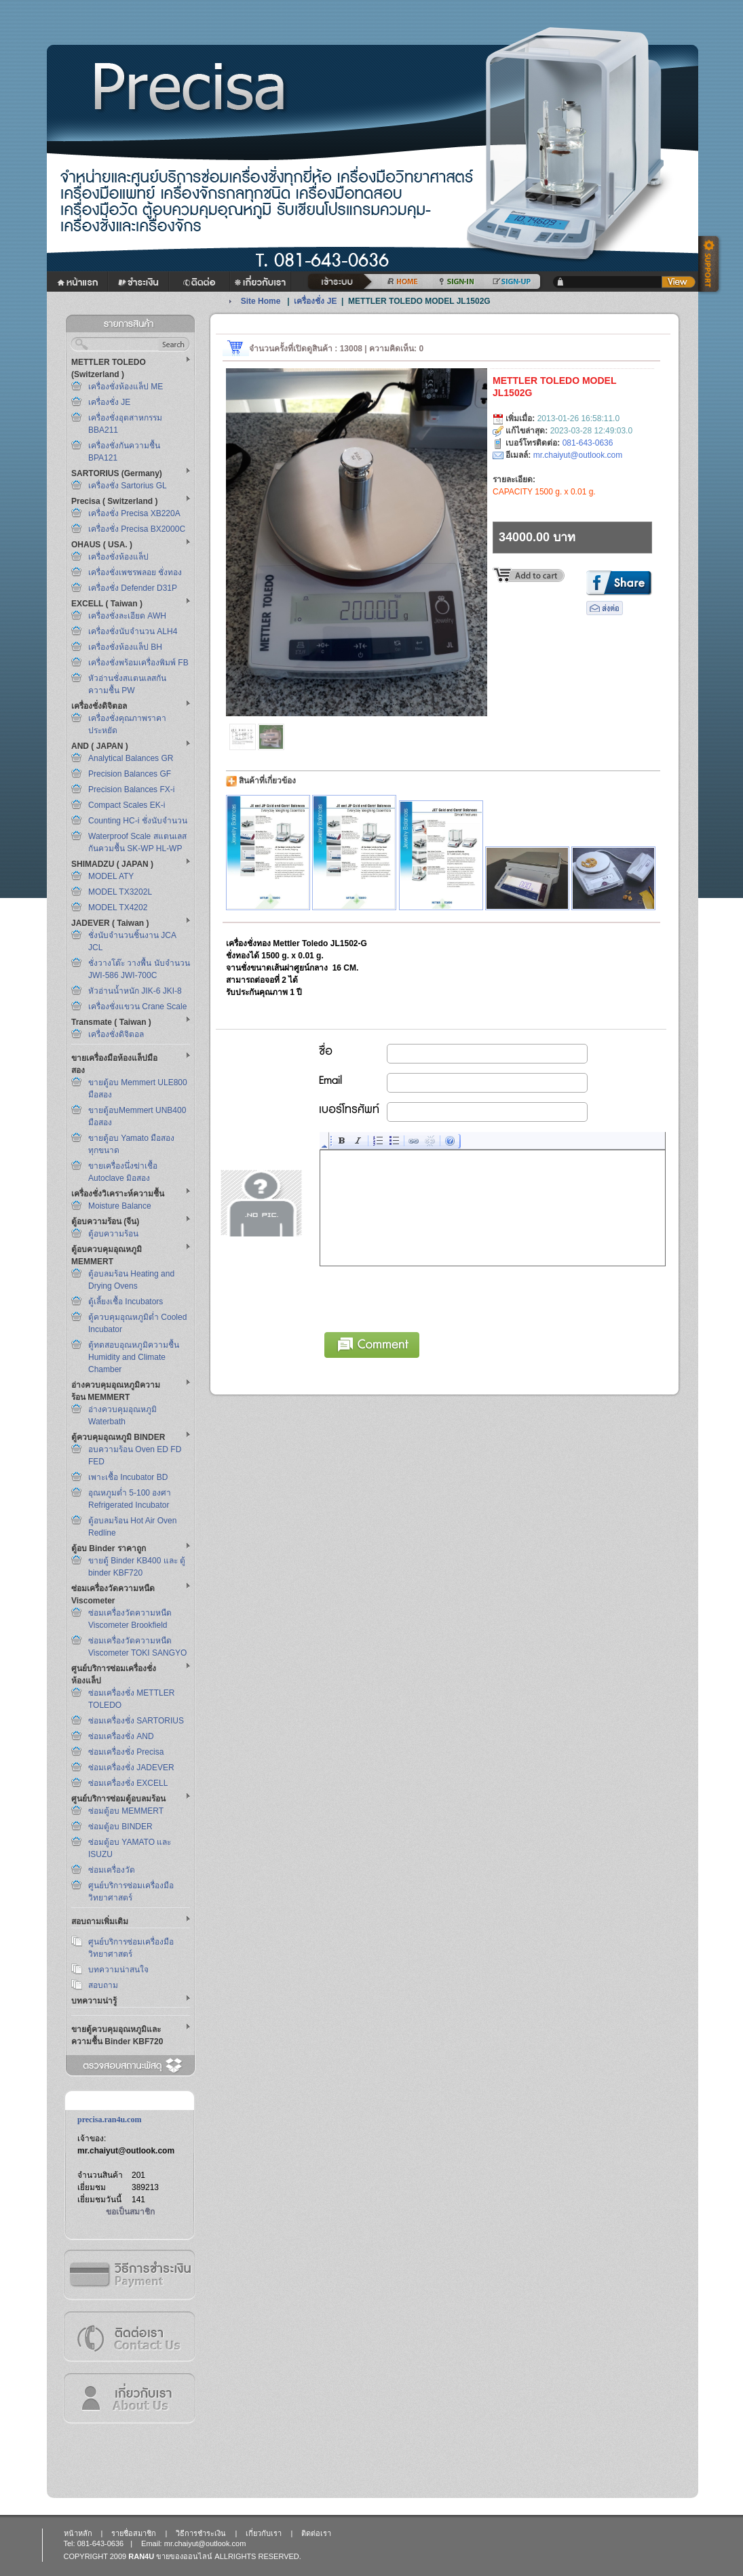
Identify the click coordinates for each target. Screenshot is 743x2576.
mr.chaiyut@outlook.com (125, 2150)
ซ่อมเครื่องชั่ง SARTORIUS (136, 1720)
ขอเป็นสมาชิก (130, 2212)
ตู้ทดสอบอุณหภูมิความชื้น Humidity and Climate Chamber (133, 1357)
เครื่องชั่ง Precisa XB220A (134, 513)
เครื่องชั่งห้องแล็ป (118, 557)
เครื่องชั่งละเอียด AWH (127, 616)
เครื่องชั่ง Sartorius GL (127, 485)
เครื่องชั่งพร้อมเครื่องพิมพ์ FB (138, 662)
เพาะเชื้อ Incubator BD (128, 1477)
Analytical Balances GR (130, 758)
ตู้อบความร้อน (113, 1233)
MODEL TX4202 (117, 907)
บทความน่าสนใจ (118, 1969)
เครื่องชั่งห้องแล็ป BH (125, 647)
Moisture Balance (119, 1206)
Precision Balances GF (129, 774)
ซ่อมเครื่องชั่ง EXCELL (128, 1783)
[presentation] (423, 1296)
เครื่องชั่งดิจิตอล (116, 1034)
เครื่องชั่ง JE (109, 402)
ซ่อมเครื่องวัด (111, 1870)
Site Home (261, 301)
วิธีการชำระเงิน (128, 2274)
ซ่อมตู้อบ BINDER (120, 1826)
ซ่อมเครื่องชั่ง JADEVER (131, 1767)
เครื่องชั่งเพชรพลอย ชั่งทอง (135, 572)
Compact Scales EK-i (126, 805)
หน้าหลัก (78, 2533)
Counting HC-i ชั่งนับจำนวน (137, 820)
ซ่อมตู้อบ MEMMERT (126, 1811)
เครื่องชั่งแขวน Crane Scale (137, 1006)
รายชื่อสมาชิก (133, 2533)
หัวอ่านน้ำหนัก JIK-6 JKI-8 (135, 991)
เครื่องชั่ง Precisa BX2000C (136, 529)
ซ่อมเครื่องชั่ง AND (121, 1736)
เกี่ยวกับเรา (128, 2397)
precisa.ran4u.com (109, 2119)
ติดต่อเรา (128, 2336)
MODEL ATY (111, 876)
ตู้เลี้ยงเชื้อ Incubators (125, 1301)
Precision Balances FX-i (131, 789)
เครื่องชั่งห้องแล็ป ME (125, 386)
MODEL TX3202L (120, 892)
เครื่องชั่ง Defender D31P (132, 588)
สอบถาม (103, 1985)
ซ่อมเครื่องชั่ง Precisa (126, 1752)
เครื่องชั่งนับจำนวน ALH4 (132, 631)
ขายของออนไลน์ (184, 2556)
